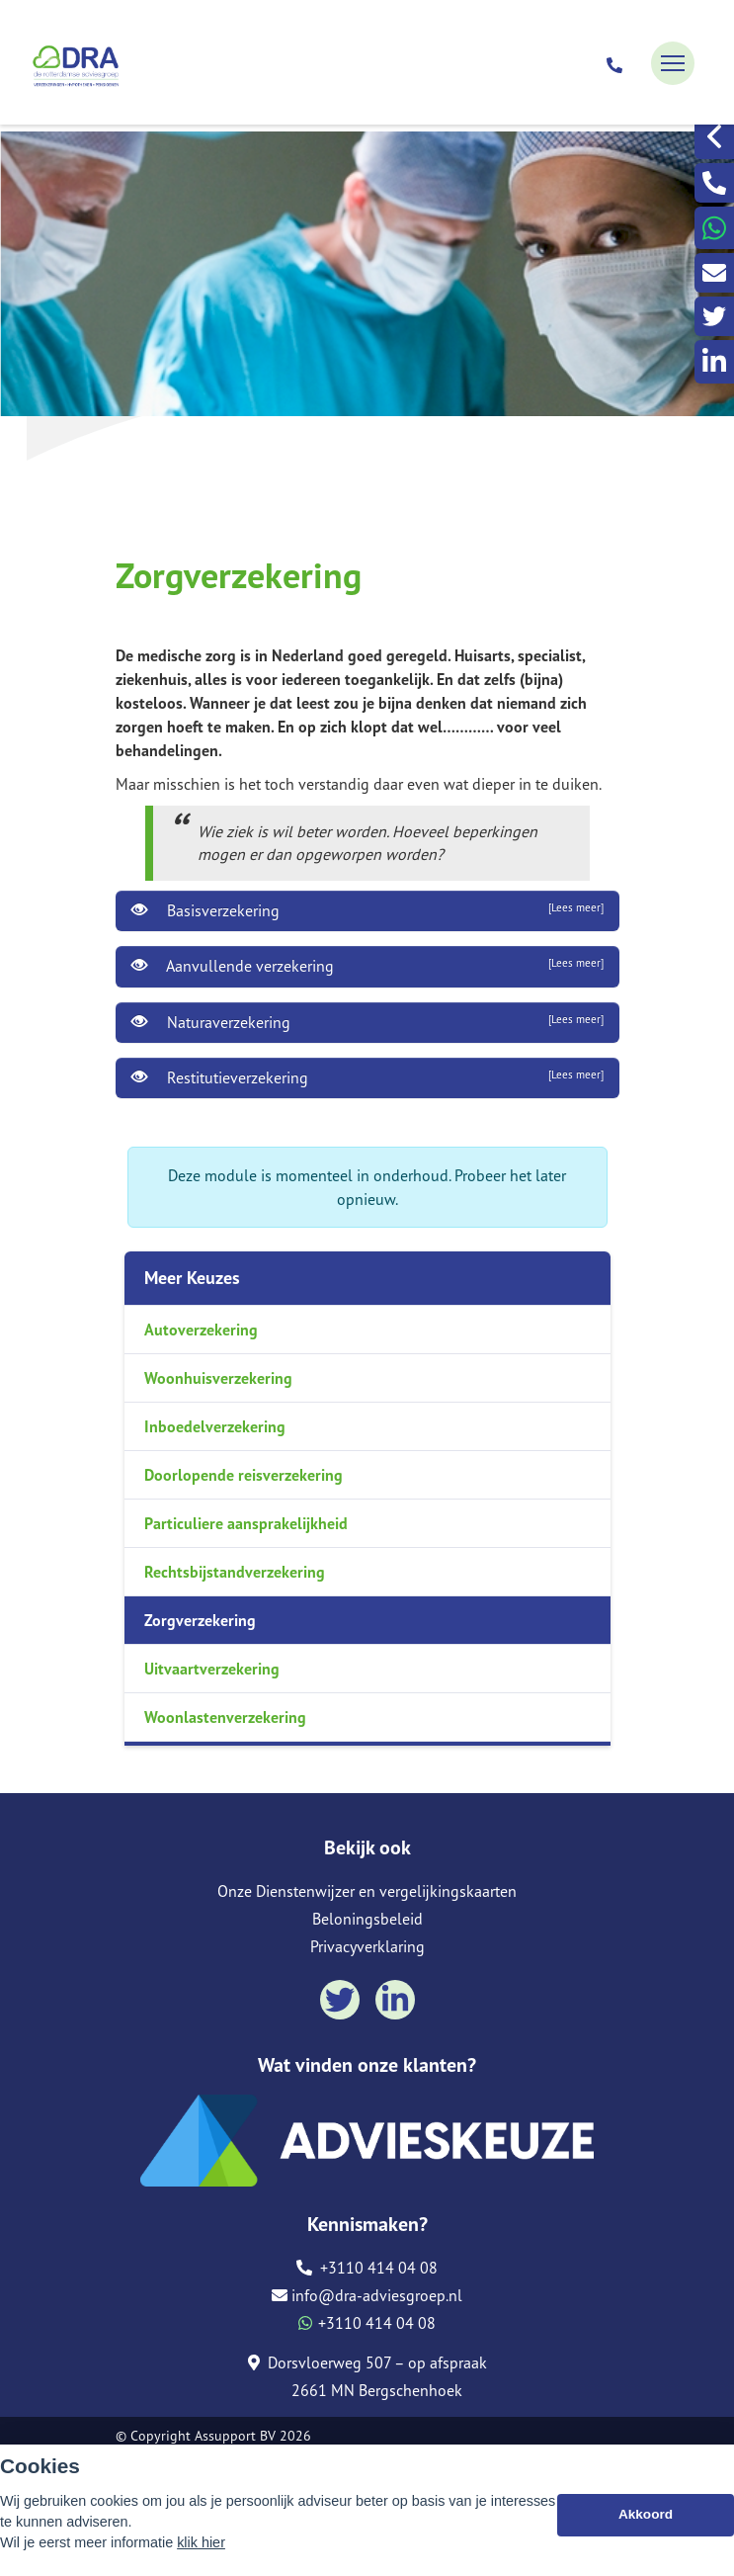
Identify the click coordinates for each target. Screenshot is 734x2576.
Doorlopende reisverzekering (243, 1475)
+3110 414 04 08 (367, 2267)
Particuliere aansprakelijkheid (246, 1523)
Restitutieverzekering (367, 1077)
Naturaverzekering (367, 1022)
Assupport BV (235, 2436)
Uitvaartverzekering (212, 1668)
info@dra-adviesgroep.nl (367, 2295)
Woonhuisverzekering (218, 1378)
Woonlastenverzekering (225, 1717)
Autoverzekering (201, 1329)
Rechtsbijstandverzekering (234, 1572)
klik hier (201, 2542)
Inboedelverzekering (214, 1426)
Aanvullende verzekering (367, 966)
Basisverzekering (367, 910)
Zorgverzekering (200, 1620)
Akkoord (645, 2514)
